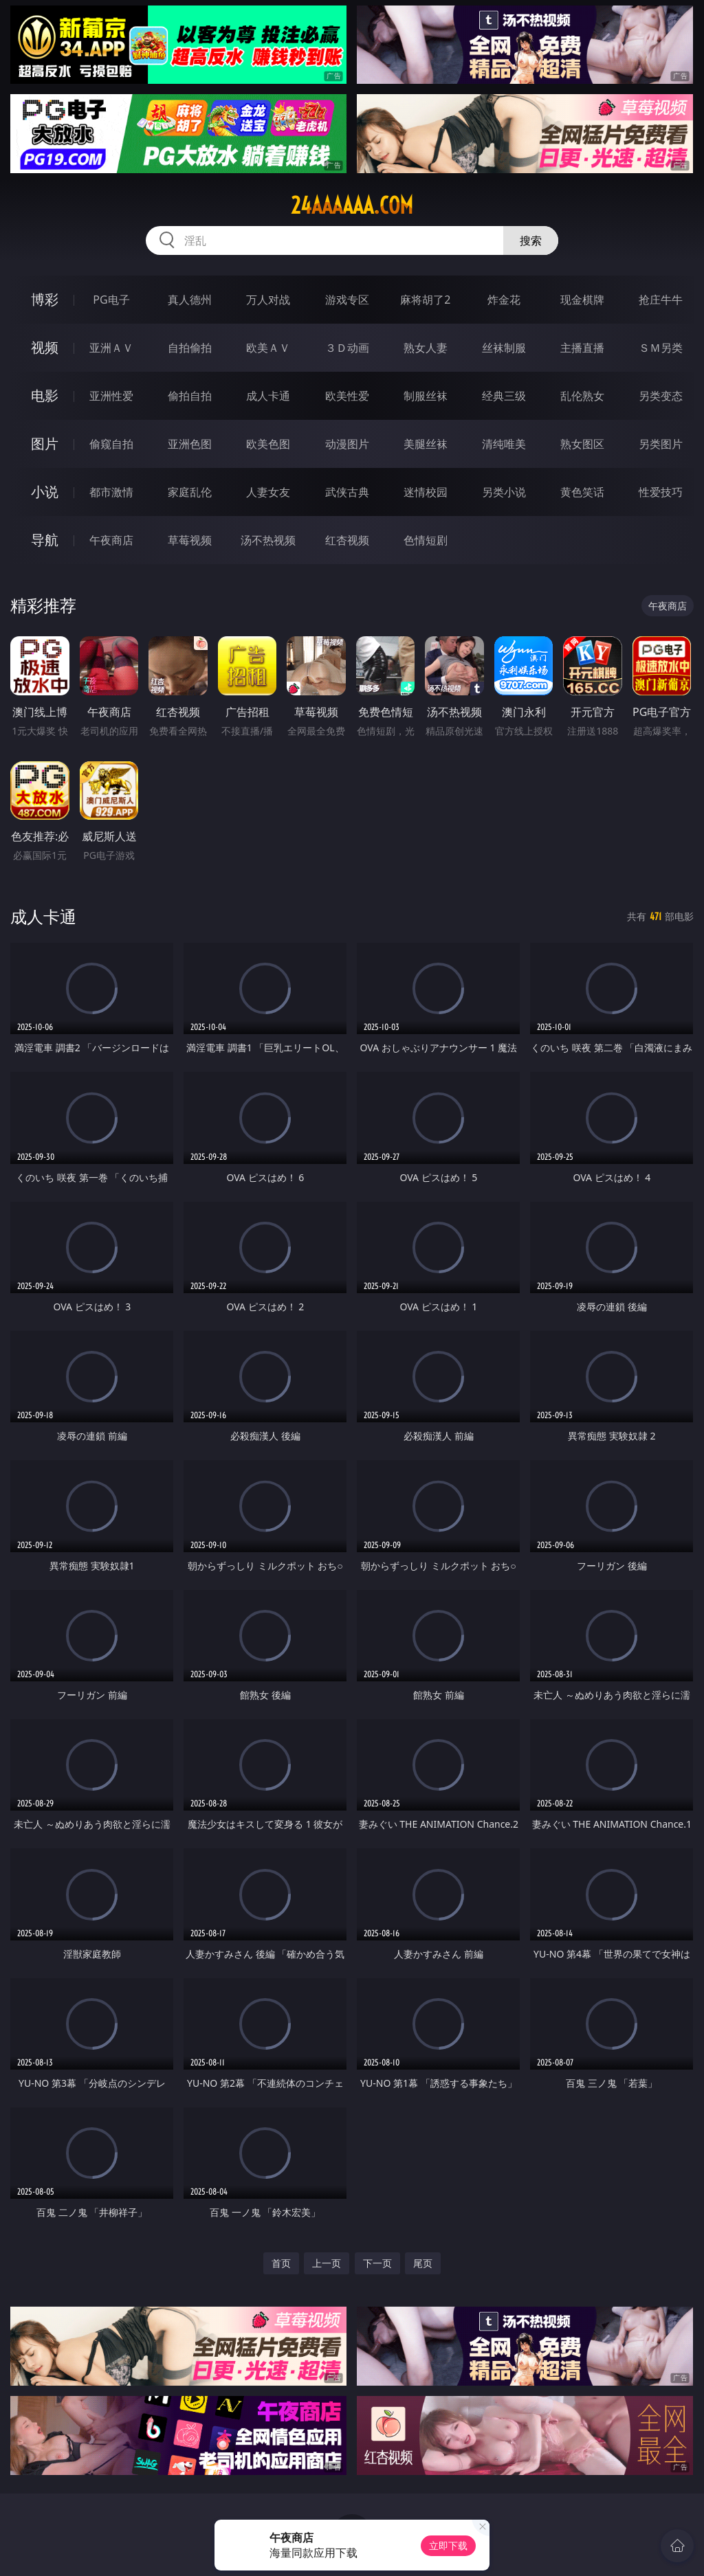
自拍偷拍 (190, 347)
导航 (44, 539)
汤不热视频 (268, 540)
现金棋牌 (582, 299)
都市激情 (111, 492)
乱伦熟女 (582, 395)
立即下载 (448, 2545)
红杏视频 (347, 540)
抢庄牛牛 (661, 299)
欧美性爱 (347, 395)
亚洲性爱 (111, 395)
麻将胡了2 (425, 299)
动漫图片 (347, 443)
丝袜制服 (504, 347)
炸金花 (503, 299)
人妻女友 (268, 492)
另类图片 (661, 443)
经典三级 (504, 395)
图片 (44, 443)
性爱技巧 (661, 492)
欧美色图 (268, 443)
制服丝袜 (426, 395)
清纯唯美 (504, 443)
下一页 (377, 2263)
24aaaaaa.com (352, 205)
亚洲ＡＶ (111, 347)
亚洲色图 (190, 443)
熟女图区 (582, 443)
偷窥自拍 (111, 443)
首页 (281, 2263)
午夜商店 (111, 540)
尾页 (422, 2263)
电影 (44, 395)
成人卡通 (268, 395)
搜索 (531, 240)
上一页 (326, 2263)
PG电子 (111, 299)
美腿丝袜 (426, 443)
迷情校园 (426, 492)
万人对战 (268, 299)
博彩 (44, 299)
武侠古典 (347, 492)
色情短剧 (426, 540)
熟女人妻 (426, 347)
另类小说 (504, 492)
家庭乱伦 (190, 492)
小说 (44, 491)
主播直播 (582, 347)
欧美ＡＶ (268, 347)
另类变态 (661, 395)
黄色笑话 (582, 492)
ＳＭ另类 (661, 347)
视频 (44, 347)
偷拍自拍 (190, 395)
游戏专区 (347, 299)
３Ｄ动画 (347, 347)
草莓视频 (190, 540)
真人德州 (190, 299)
